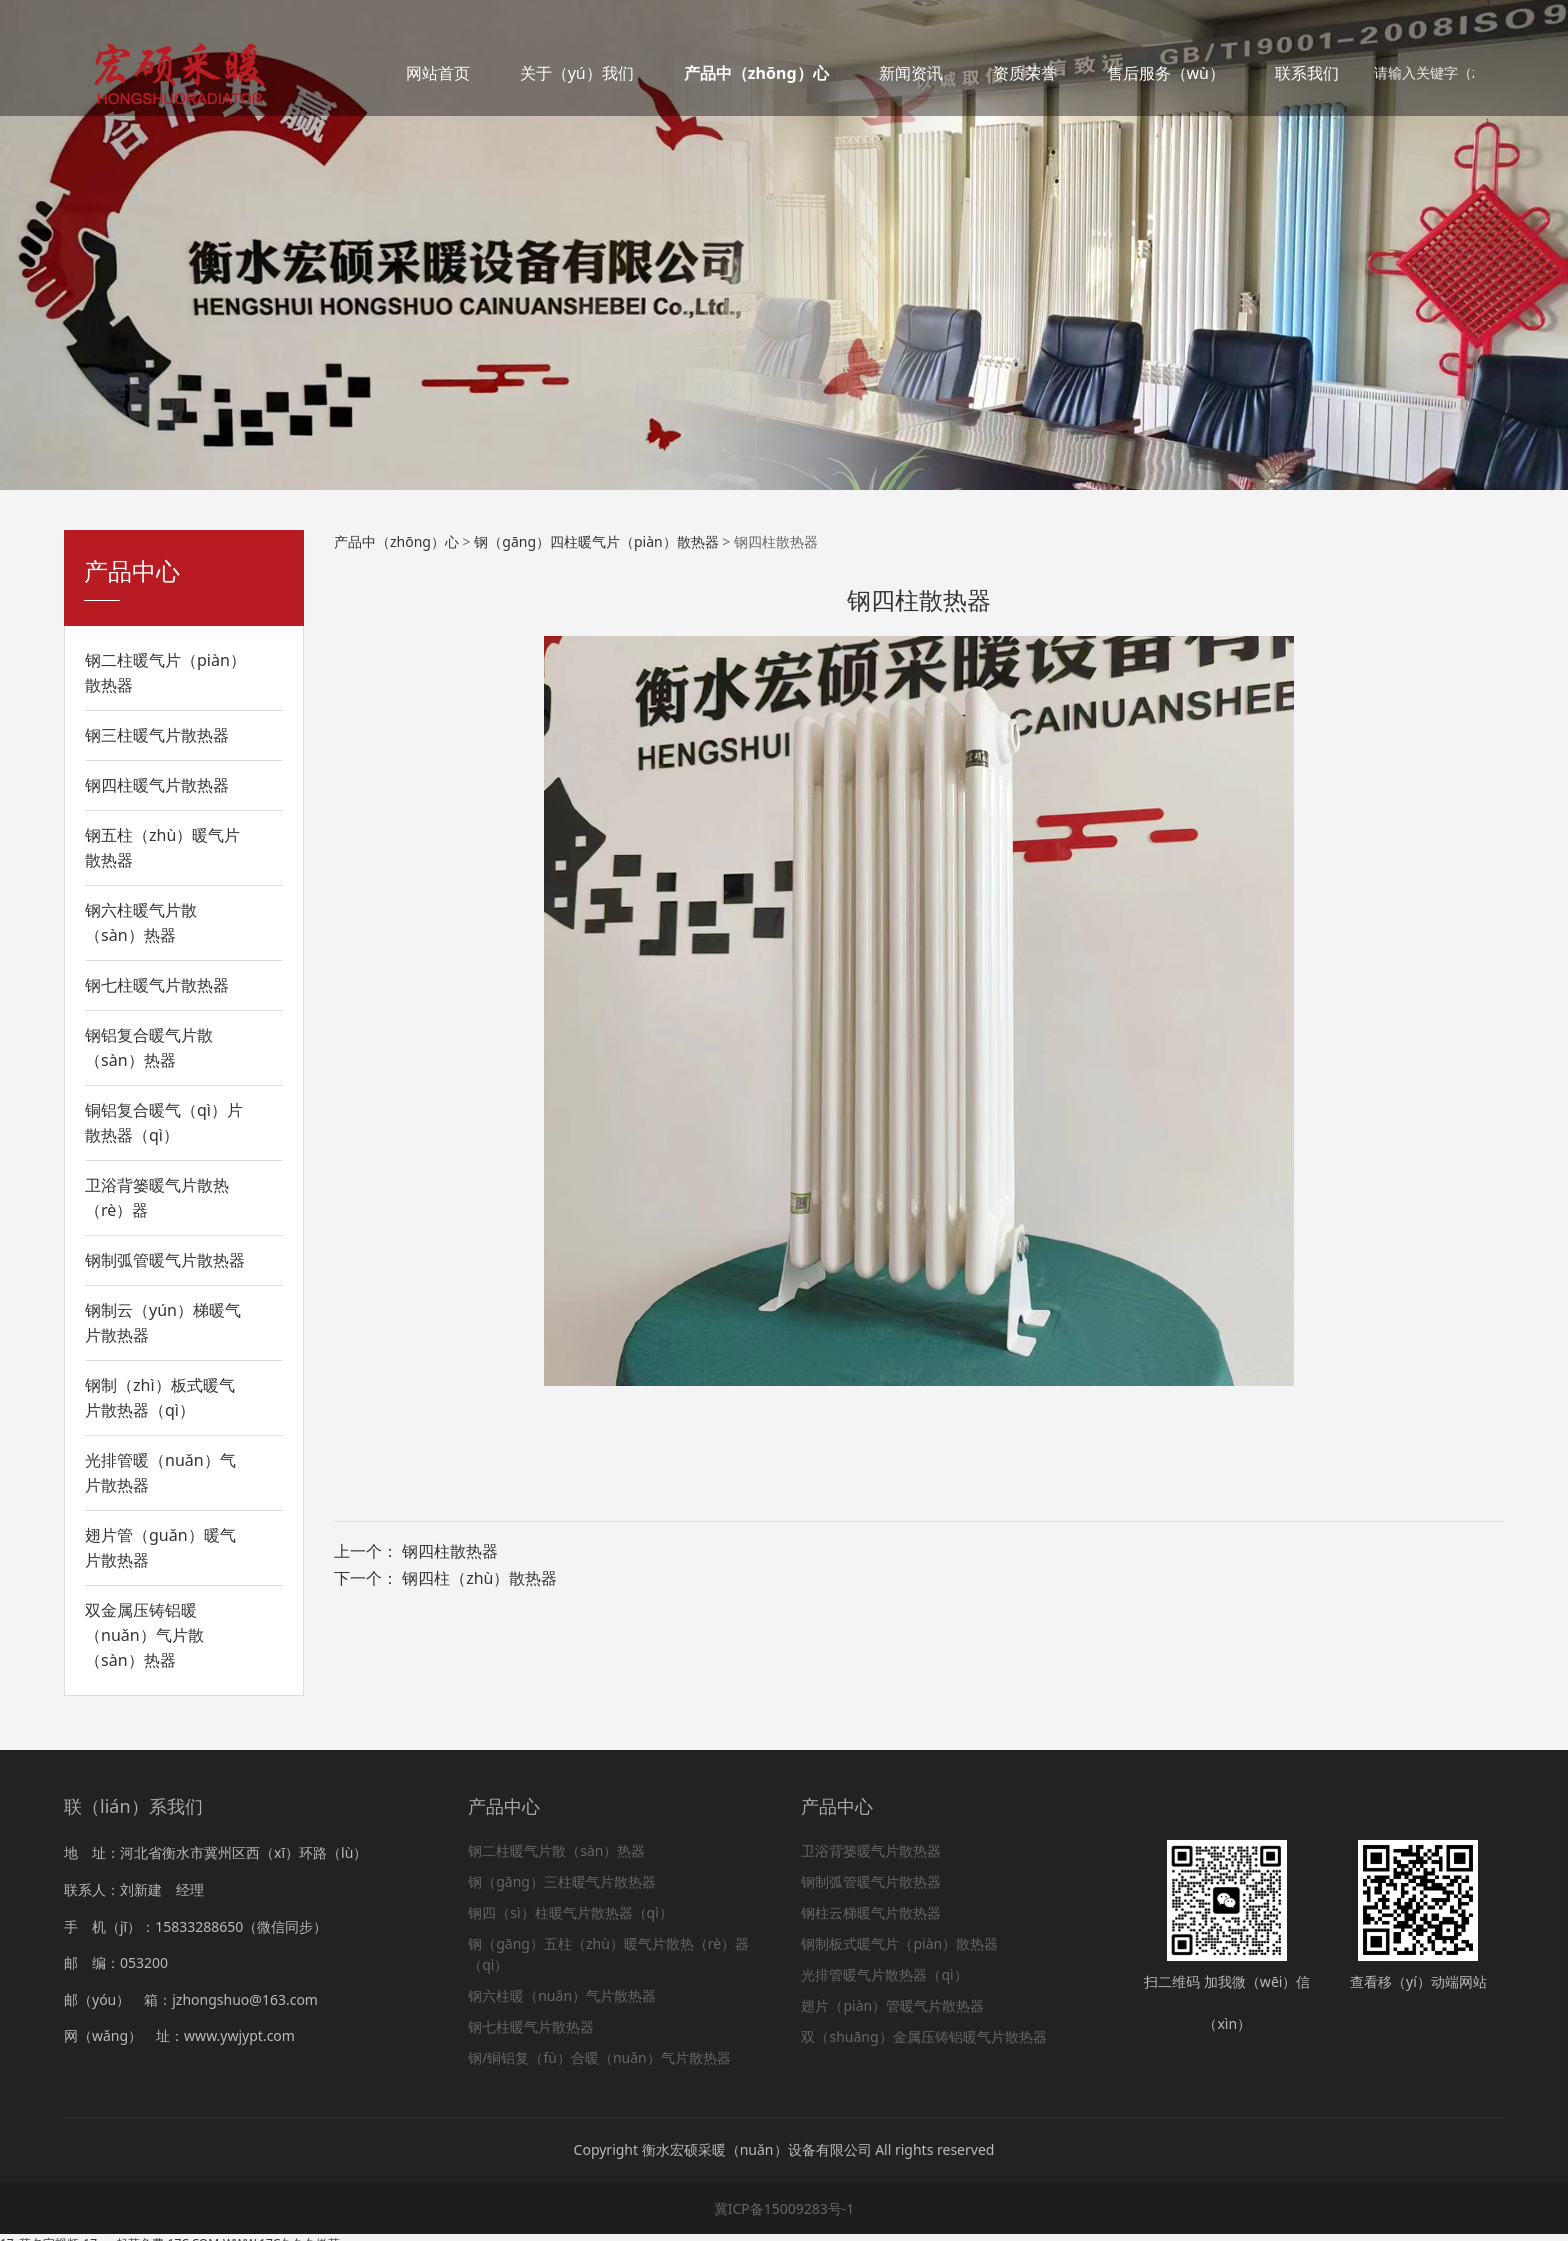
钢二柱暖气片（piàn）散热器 (165, 672)
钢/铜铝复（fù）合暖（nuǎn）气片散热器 (599, 2057)
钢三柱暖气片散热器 (157, 735)
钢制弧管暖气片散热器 (165, 1260)
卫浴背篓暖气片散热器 (871, 1850)
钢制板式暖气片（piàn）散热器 (899, 1943)
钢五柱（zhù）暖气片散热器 (162, 847)
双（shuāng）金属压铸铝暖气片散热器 (923, 2036)
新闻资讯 (911, 73)
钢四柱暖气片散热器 (157, 785)
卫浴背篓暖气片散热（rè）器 (157, 1197)
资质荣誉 (1025, 73)
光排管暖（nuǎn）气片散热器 (160, 1472)
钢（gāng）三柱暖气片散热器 (562, 1881)
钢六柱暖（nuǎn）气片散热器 (562, 1995)
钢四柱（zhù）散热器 (479, 1578)
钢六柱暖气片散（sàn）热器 (141, 922)
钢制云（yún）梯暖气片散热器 (163, 1322)
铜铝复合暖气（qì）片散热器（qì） (164, 1122)
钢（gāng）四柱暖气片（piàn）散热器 (596, 541)
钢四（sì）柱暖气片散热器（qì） (570, 1912)
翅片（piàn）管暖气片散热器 (892, 2005)
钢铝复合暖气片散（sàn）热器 (149, 1047)
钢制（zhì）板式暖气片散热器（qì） (160, 1397)
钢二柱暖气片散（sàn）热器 (556, 1850)
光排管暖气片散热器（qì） (884, 1974)
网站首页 (438, 73)
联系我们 (1307, 73)
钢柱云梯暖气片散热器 (871, 1912)
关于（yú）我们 (577, 73)
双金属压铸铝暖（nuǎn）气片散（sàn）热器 (144, 1635)
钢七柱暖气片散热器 (157, 985)
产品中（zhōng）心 (756, 73)
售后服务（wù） (1166, 73)
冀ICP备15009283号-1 (784, 2208)
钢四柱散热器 (450, 1551)
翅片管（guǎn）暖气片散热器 (160, 1547)
